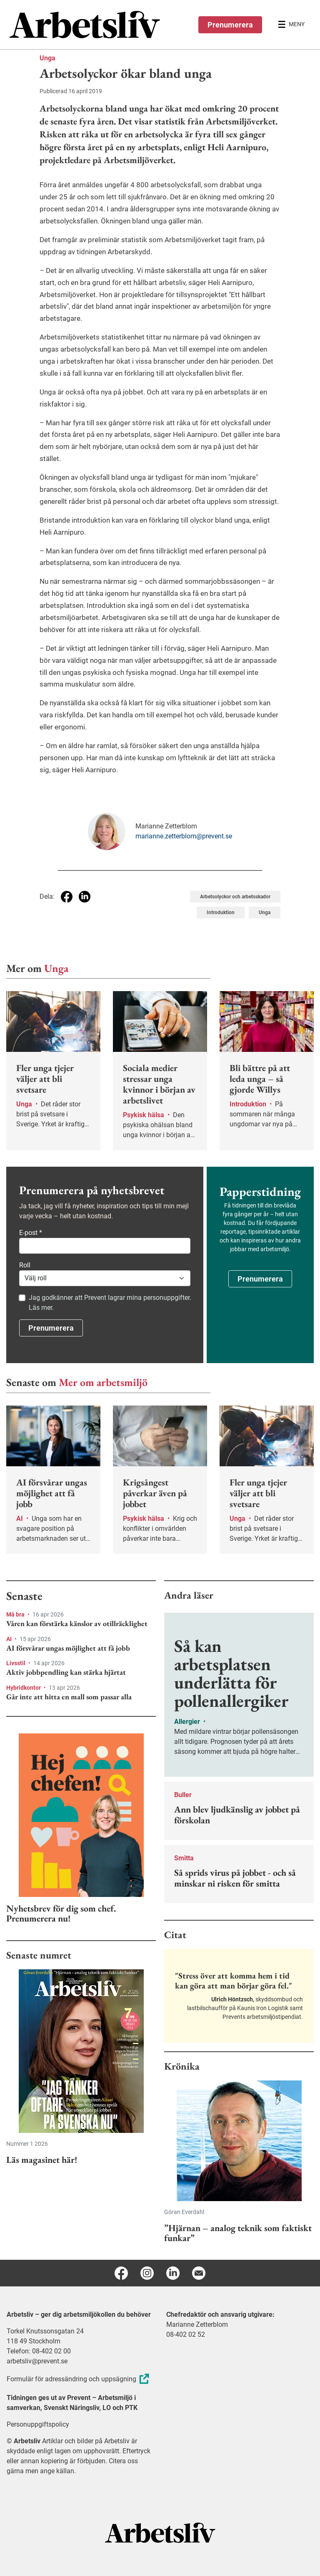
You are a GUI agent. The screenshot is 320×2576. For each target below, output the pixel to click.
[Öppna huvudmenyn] (291, 24)
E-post (30, 1233)
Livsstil (16, 1663)
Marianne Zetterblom (197, 2324)
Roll (24, 1265)
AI (9, 1639)
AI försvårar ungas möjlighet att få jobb (68, 1648)
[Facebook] (121, 2273)
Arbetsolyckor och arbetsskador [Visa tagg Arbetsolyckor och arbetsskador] (235, 897)
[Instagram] (147, 2273)
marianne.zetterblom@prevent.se (183, 836)
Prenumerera (230, 24)
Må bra (16, 1614)
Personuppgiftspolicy (38, 2424)
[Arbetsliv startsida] (160, 2532)
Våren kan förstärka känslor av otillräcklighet (77, 1623)
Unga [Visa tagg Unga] (264, 912)
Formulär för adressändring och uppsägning (79, 2379)
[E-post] (198, 2273)
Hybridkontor (24, 1687)
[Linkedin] (173, 2273)
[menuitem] (85, 24)
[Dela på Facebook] (66, 896)
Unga (47, 58)
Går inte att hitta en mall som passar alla (69, 1696)
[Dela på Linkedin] (84, 896)
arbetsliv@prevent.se (37, 2361)
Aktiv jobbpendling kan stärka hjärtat (66, 1672)
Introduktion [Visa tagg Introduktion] (221, 912)
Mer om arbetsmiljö (103, 1382)
